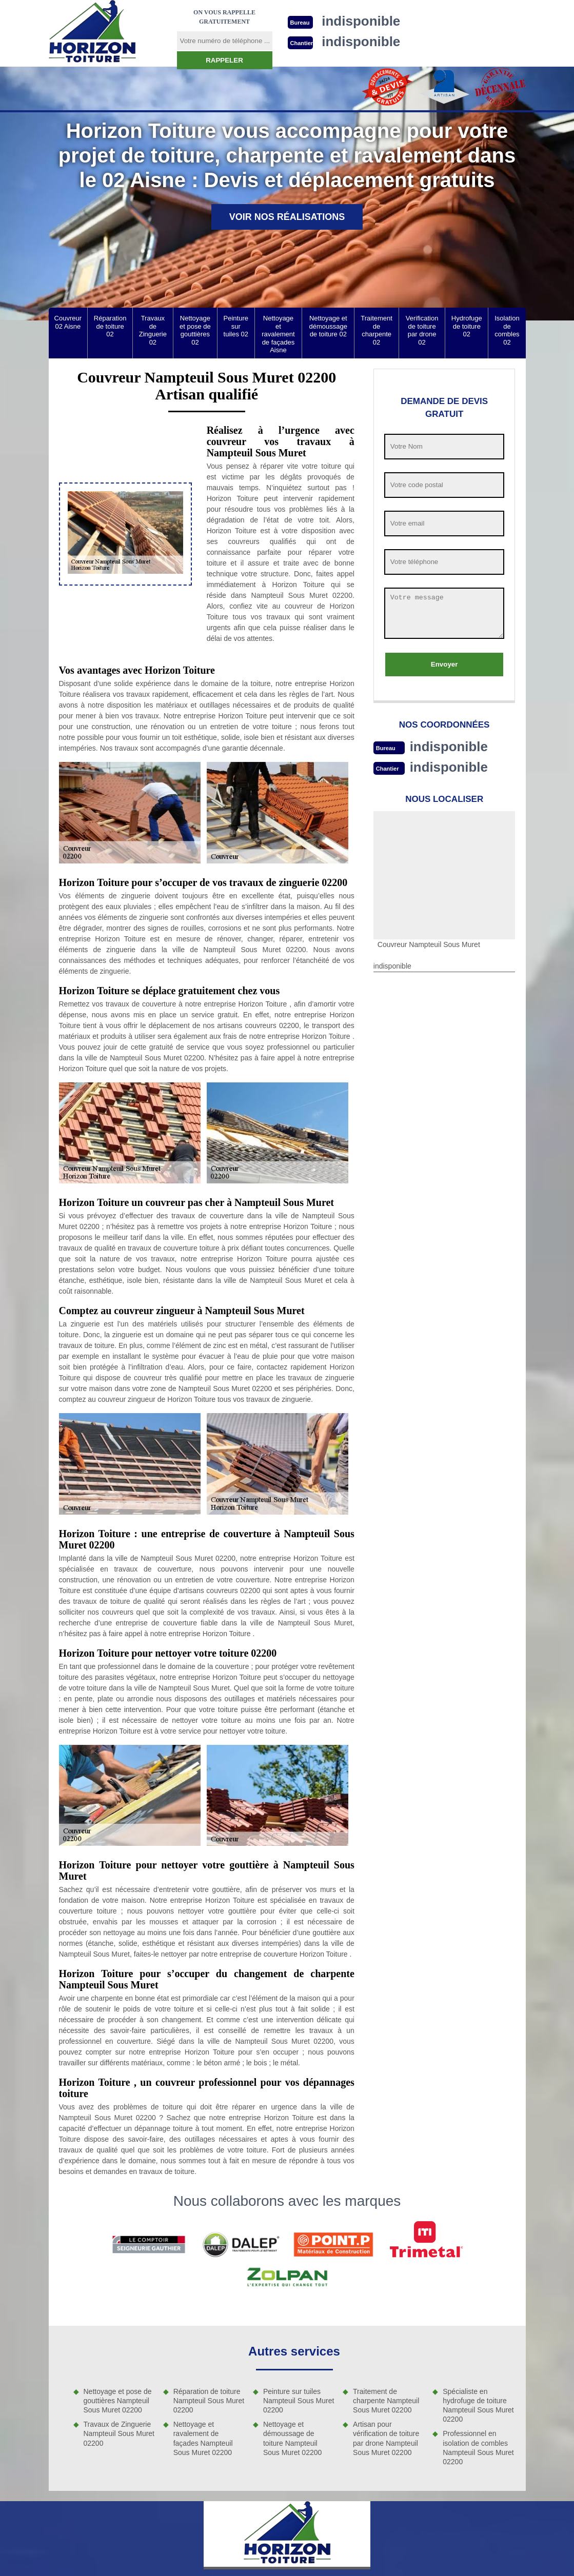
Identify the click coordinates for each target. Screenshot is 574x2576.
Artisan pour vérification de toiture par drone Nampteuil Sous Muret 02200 (386, 2438)
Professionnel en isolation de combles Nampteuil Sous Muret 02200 (478, 2447)
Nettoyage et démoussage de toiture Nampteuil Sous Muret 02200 (292, 2438)
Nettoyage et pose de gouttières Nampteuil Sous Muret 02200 (118, 2400)
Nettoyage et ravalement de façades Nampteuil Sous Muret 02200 (203, 2438)
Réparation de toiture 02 (110, 326)
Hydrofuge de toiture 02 (466, 326)
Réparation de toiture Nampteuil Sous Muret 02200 (209, 2400)
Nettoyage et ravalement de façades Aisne (278, 334)
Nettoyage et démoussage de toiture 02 (328, 326)
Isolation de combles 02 (506, 330)
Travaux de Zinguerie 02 (153, 330)
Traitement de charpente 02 (376, 330)
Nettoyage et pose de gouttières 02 (195, 330)
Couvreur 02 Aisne (68, 322)
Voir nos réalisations (287, 217)
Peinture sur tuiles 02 (236, 326)
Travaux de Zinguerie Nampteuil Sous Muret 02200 (119, 2433)
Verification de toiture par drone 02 (422, 330)
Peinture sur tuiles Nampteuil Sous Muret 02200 (298, 2400)
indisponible (449, 746)
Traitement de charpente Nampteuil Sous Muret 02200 (386, 2400)
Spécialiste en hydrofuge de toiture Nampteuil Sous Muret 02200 (478, 2405)
